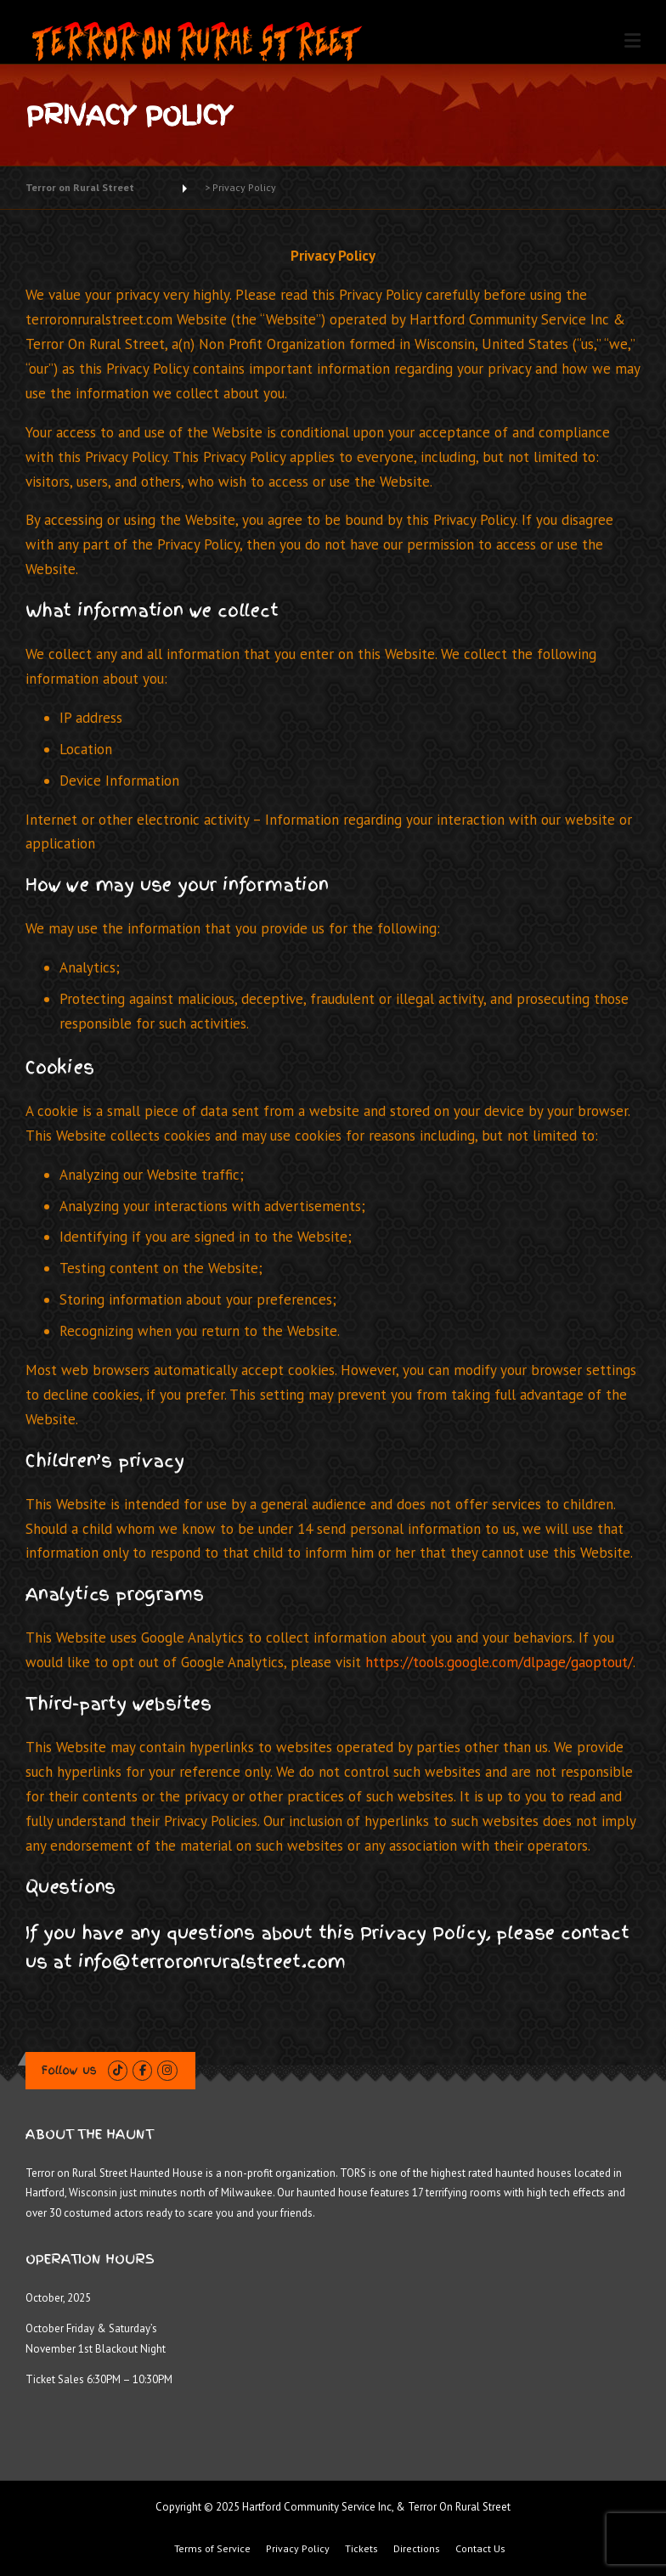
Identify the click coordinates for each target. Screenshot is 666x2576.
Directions (416, 2549)
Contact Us (480, 2549)
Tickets (361, 2549)
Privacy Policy (298, 2549)
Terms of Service (212, 2549)
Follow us (69, 2070)
